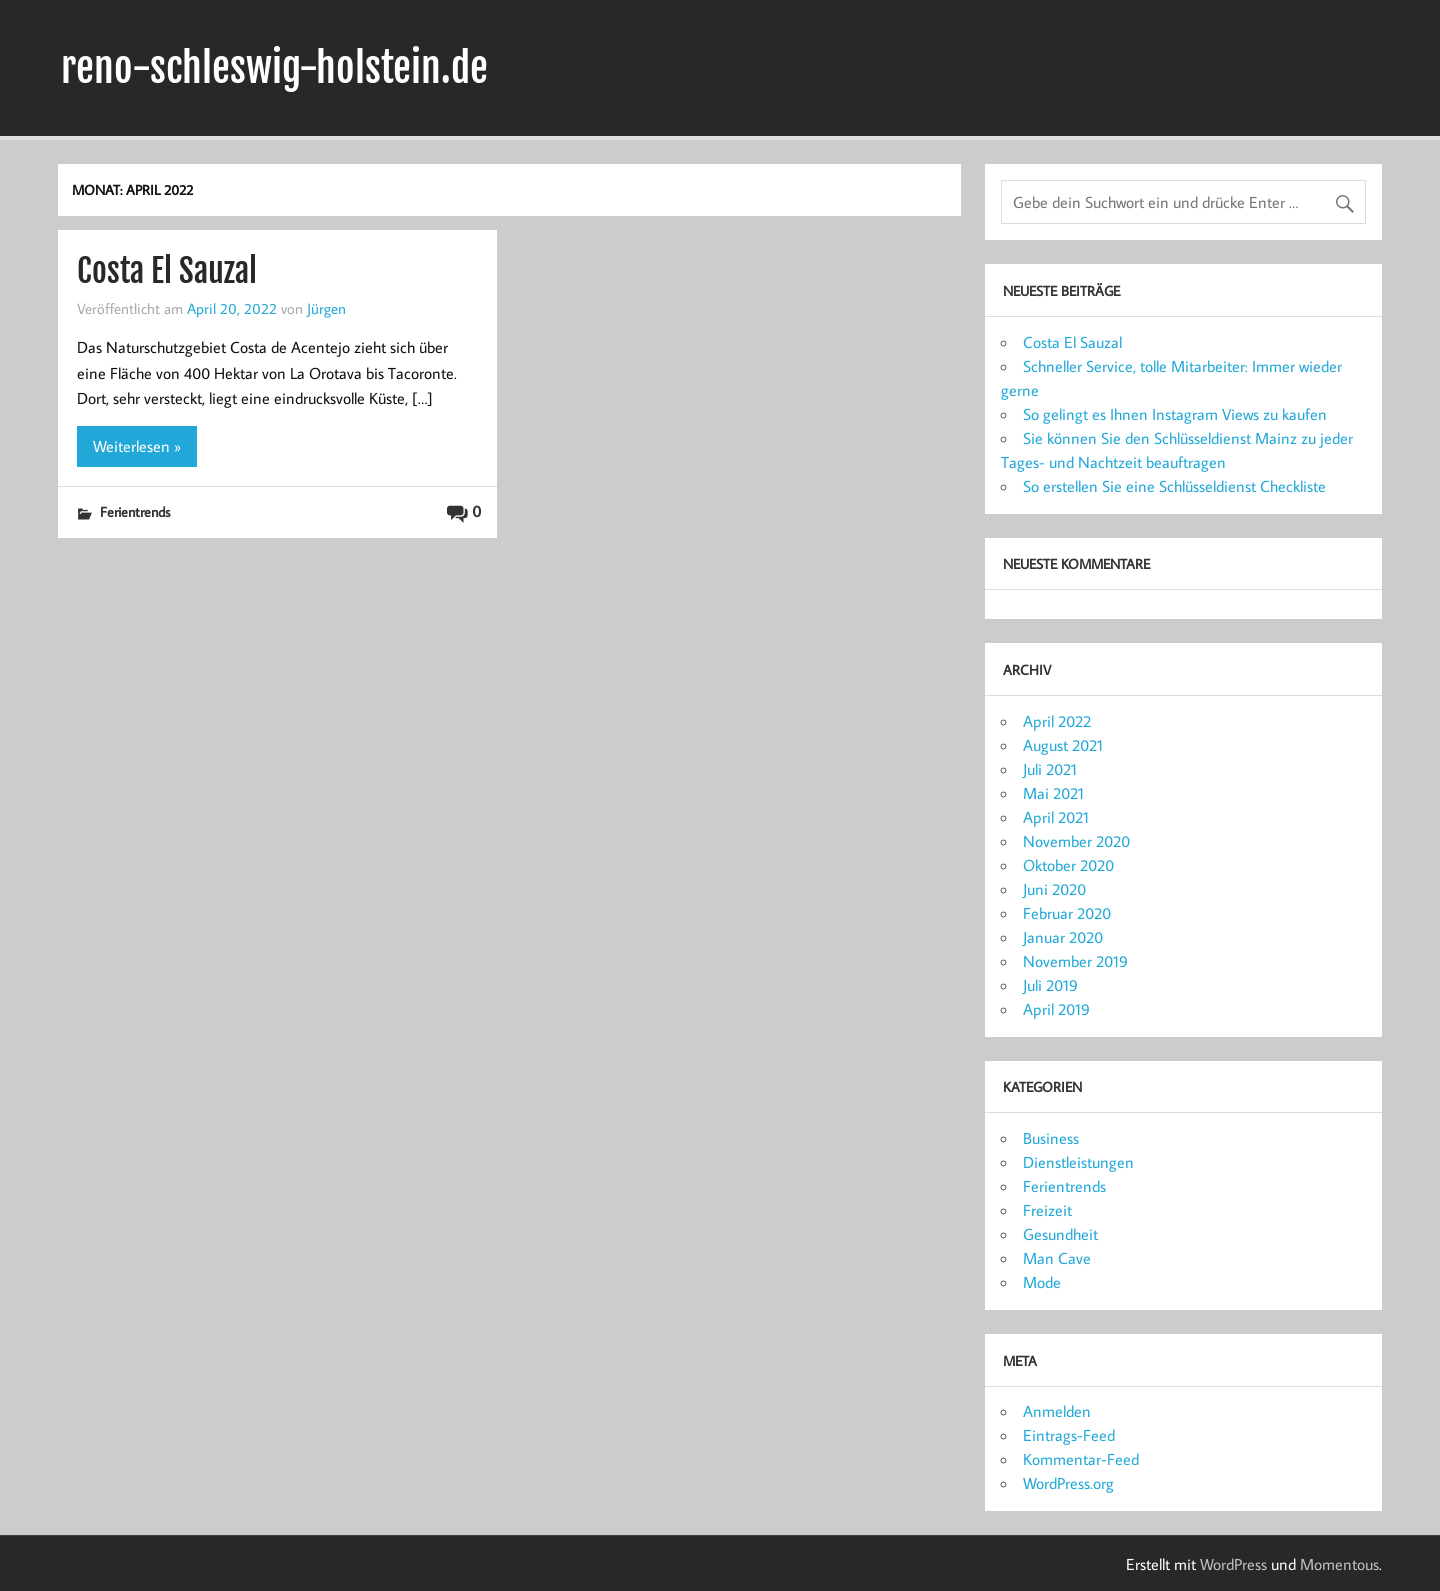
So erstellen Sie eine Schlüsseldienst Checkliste (1174, 486)
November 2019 (1075, 961)
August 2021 (1063, 745)
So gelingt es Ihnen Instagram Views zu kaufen (1175, 414)
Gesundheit (1060, 1234)
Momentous (1339, 1564)
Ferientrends (135, 511)
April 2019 (1056, 1009)
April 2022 (1057, 721)
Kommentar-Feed (1081, 1459)
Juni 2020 (1054, 889)
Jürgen (326, 308)
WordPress (1233, 1564)
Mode (1042, 1282)
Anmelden (1057, 1411)
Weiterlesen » (137, 446)
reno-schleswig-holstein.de (274, 68)
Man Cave (1057, 1258)
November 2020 (1076, 841)
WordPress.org (1068, 1483)
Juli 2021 (1050, 769)
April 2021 (1056, 817)
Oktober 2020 (1068, 865)
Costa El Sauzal (167, 271)
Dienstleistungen (1078, 1162)
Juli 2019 (1050, 985)
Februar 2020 (1067, 913)
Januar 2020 (1063, 937)
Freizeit (1047, 1210)
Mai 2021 (1053, 793)
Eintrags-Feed (1069, 1435)
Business (1051, 1138)
